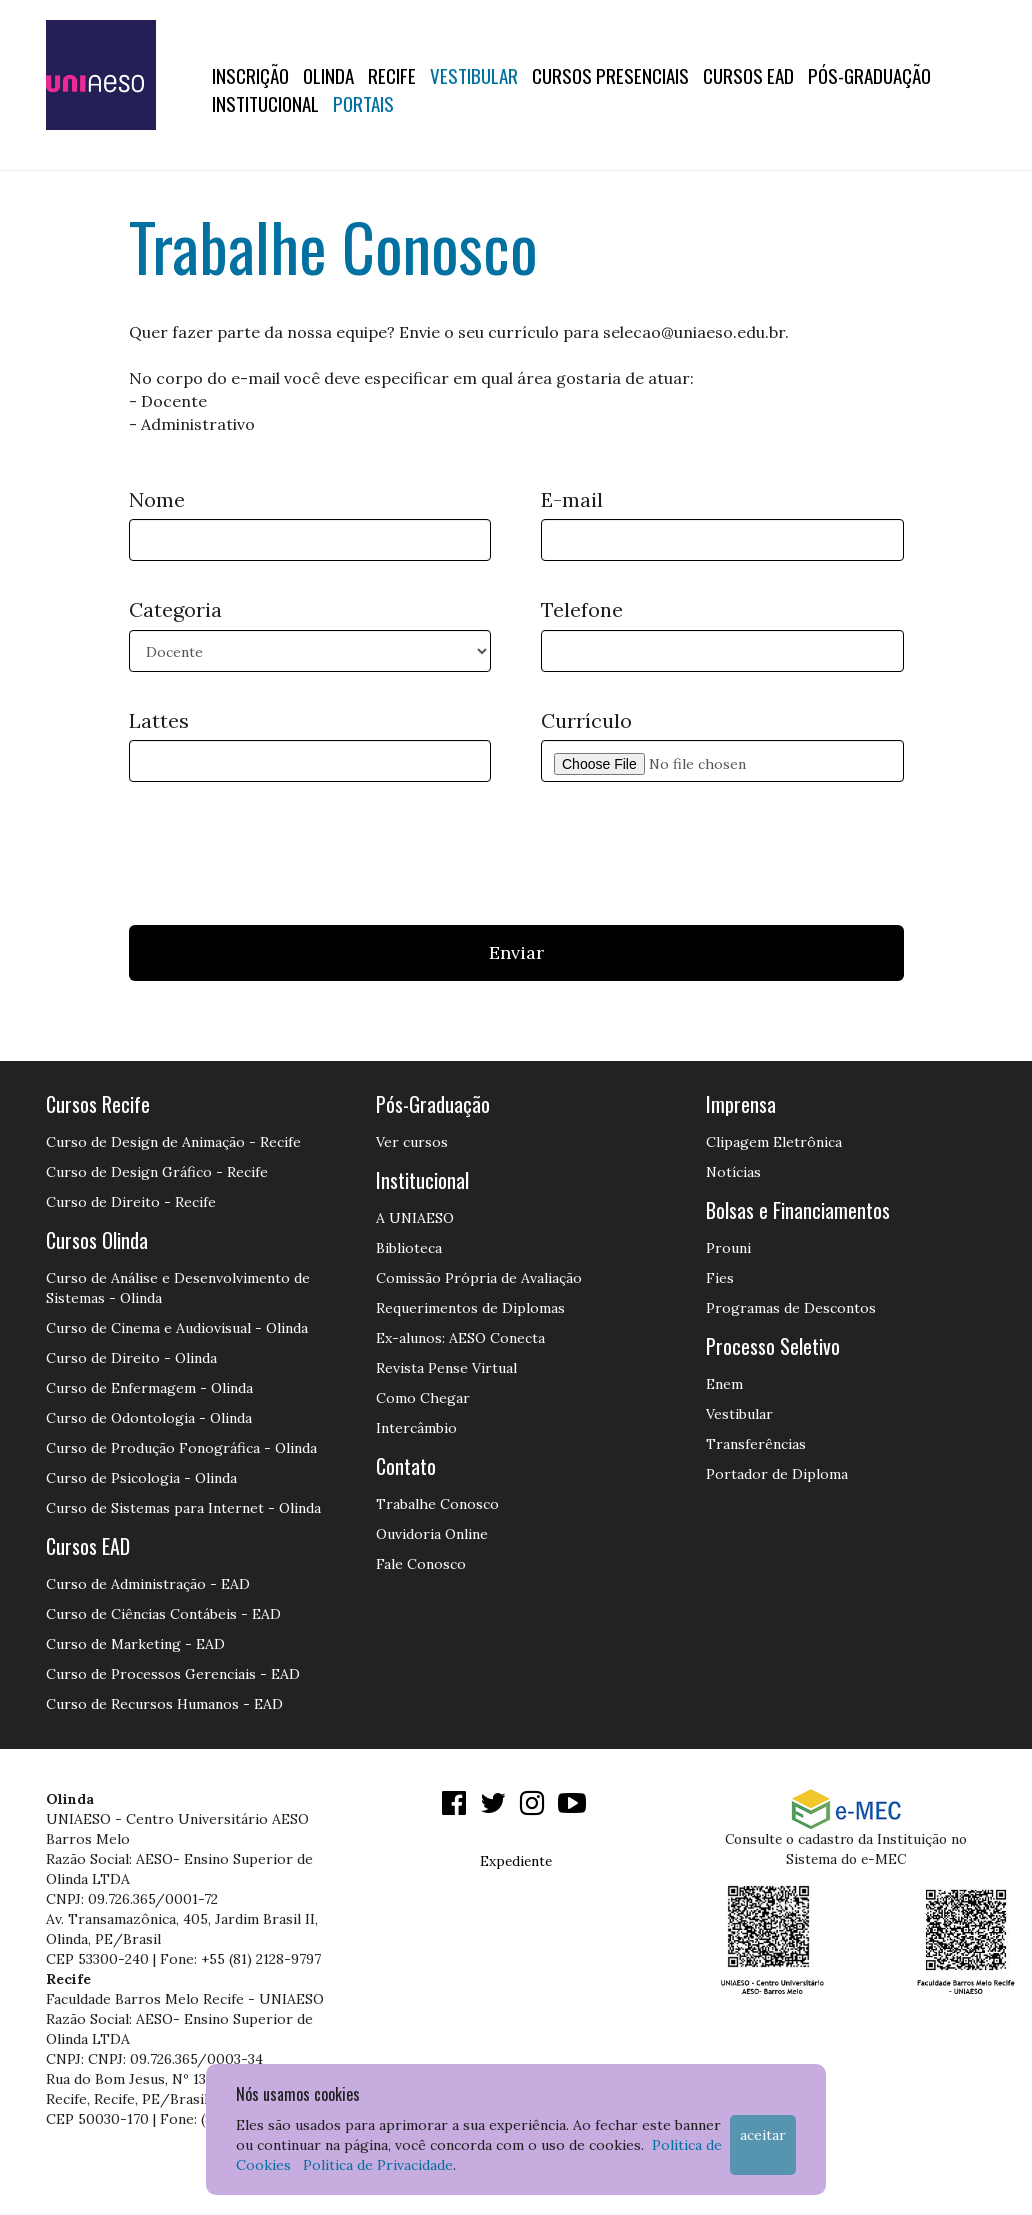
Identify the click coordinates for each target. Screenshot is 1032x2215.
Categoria (175, 609)
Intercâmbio (416, 1428)
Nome (157, 499)
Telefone (582, 609)
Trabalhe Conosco (437, 1504)
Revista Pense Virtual (446, 1368)
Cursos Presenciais (610, 75)
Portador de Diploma (777, 1474)
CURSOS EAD (748, 75)
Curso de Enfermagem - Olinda (149, 1388)
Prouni (728, 1248)
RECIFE (392, 75)
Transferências (756, 1444)
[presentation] (281, 846)
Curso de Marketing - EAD (135, 1644)
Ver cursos (412, 1142)
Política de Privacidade (378, 2165)
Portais (363, 103)
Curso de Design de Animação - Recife (173, 1142)
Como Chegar (423, 1398)
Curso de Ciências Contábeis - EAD (163, 1614)
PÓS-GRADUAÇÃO (869, 75)
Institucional (265, 103)
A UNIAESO (415, 1218)
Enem (724, 1384)
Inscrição (250, 75)
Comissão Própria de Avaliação (479, 1278)
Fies (720, 1278)
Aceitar (763, 2135)
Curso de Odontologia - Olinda (149, 1418)
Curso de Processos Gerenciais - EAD (173, 1674)
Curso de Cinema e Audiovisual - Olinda (177, 1328)
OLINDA (328, 75)
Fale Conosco (421, 1564)
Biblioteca (409, 1248)
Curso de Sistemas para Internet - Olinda (183, 1508)
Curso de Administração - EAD (148, 1584)
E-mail (572, 499)
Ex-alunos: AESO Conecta (460, 1338)
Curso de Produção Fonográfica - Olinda (181, 1448)
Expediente (516, 1861)
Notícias (733, 1172)
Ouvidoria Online (432, 1534)
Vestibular (474, 75)
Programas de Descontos (791, 1308)
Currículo (586, 720)
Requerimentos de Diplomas (470, 1308)
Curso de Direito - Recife (131, 1202)
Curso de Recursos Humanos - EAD (164, 1704)
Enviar (516, 952)
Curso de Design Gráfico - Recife (157, 1172)
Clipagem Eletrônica (774, 1142)
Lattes (159, 720)
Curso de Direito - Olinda (131, 1358)
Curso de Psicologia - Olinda (141, 1478)
